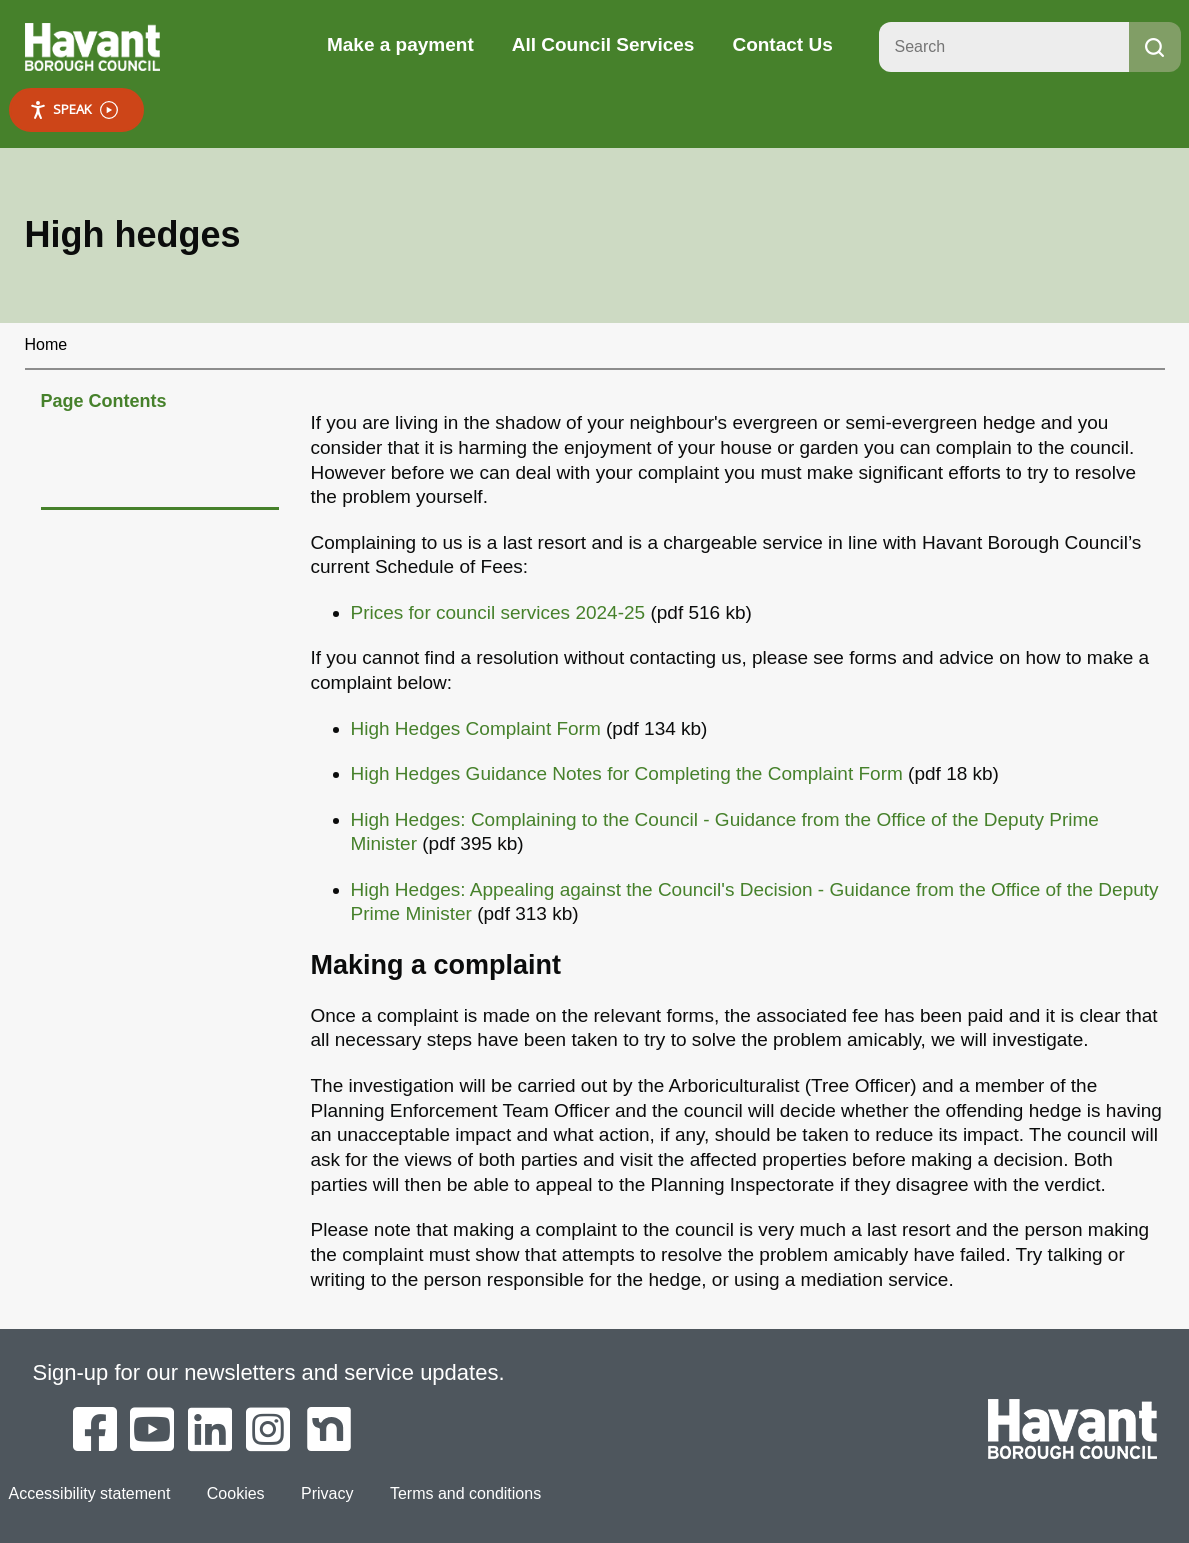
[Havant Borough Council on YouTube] (152, 1431)
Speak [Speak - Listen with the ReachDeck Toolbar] (73, 109)
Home (46, 344)
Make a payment (400, 44)
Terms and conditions (465, 1493)
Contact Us (782, 44)
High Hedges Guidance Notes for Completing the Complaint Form (627, 773)
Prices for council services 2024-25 (498, 612)
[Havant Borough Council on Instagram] (268, 1431)
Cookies (236, 1493)
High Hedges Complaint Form (476, 728)
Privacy (327, 1493)
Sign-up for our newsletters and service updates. (269, 1372)
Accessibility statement (90, 1493)
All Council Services (603, 44)
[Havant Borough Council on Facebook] (95, 1431)
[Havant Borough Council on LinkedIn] (210, 1431)
